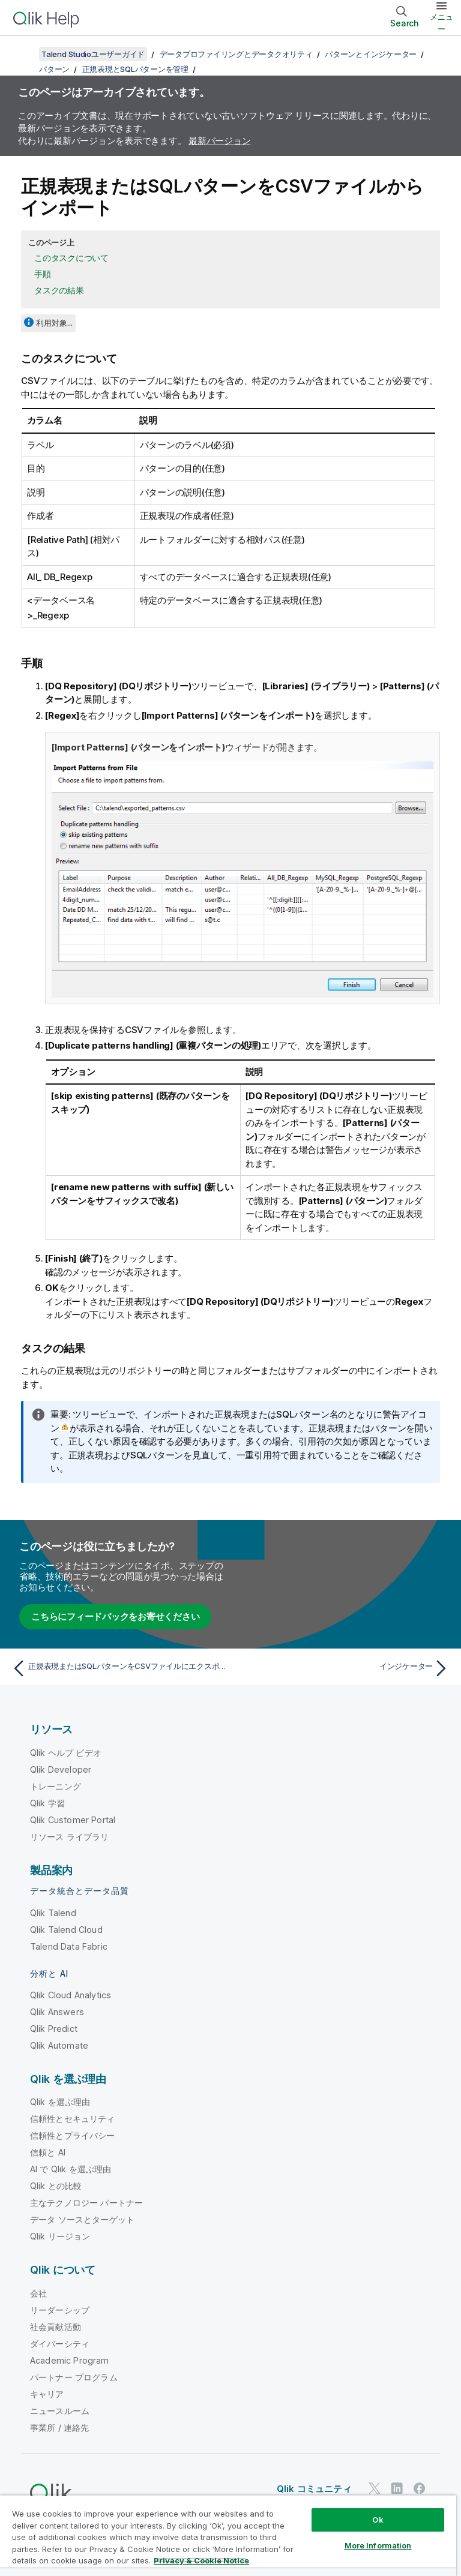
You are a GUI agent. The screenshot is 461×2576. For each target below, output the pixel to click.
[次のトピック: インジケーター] (343, 1668)
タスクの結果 (59, 290)
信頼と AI (47, 2151)
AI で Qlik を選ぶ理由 (70, 2168)
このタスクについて (71, 258)
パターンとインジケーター (371, 54)
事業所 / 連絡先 (59, 2427)
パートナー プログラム (74, 2376)
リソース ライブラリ (69, 1836)
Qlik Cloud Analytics (70, 1994)
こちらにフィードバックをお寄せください (115, 1616)
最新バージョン (219, 140)
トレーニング (55, 1786)
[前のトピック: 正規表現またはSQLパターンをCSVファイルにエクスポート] (117, 1668)
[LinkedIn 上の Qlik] (397, 2488)
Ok (377, 2519)
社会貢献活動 (55, 2326)
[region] (228, 2535)
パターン (54, 69)
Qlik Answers (57, 2011)
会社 (38, 2292)
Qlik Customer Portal (72, 1819)
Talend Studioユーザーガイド (93, 54)
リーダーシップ (59, 2309)
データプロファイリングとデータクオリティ (236, 54)
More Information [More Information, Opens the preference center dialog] (378, 2545)
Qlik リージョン (60, 2235)
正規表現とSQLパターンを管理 (135, 69)
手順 (42, 274)
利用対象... (54, 323)
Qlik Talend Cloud (66, 1929)
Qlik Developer (60, 1769)
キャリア (47, 2393)
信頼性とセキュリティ (72, 2118)
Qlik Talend (53, 1912)
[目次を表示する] (24, 54)
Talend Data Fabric (68, 1946)
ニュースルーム (59, 2410)
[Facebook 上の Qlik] (420, 2488)
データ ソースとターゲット (82, 2219)
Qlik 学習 (47, 1802)
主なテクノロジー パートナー (86, 2202)
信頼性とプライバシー (72, 2135)
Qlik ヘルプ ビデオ (65, 1752)
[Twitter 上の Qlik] (375, 2488)
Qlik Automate (59, 2045)
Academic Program (69, 2360)
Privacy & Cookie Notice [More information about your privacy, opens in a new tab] (201, 2560)
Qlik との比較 (56, 2185)
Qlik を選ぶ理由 (60, 2101)
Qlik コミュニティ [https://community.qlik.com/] (314, 2488)
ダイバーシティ (59, 2343)
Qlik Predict (53, 2028)
